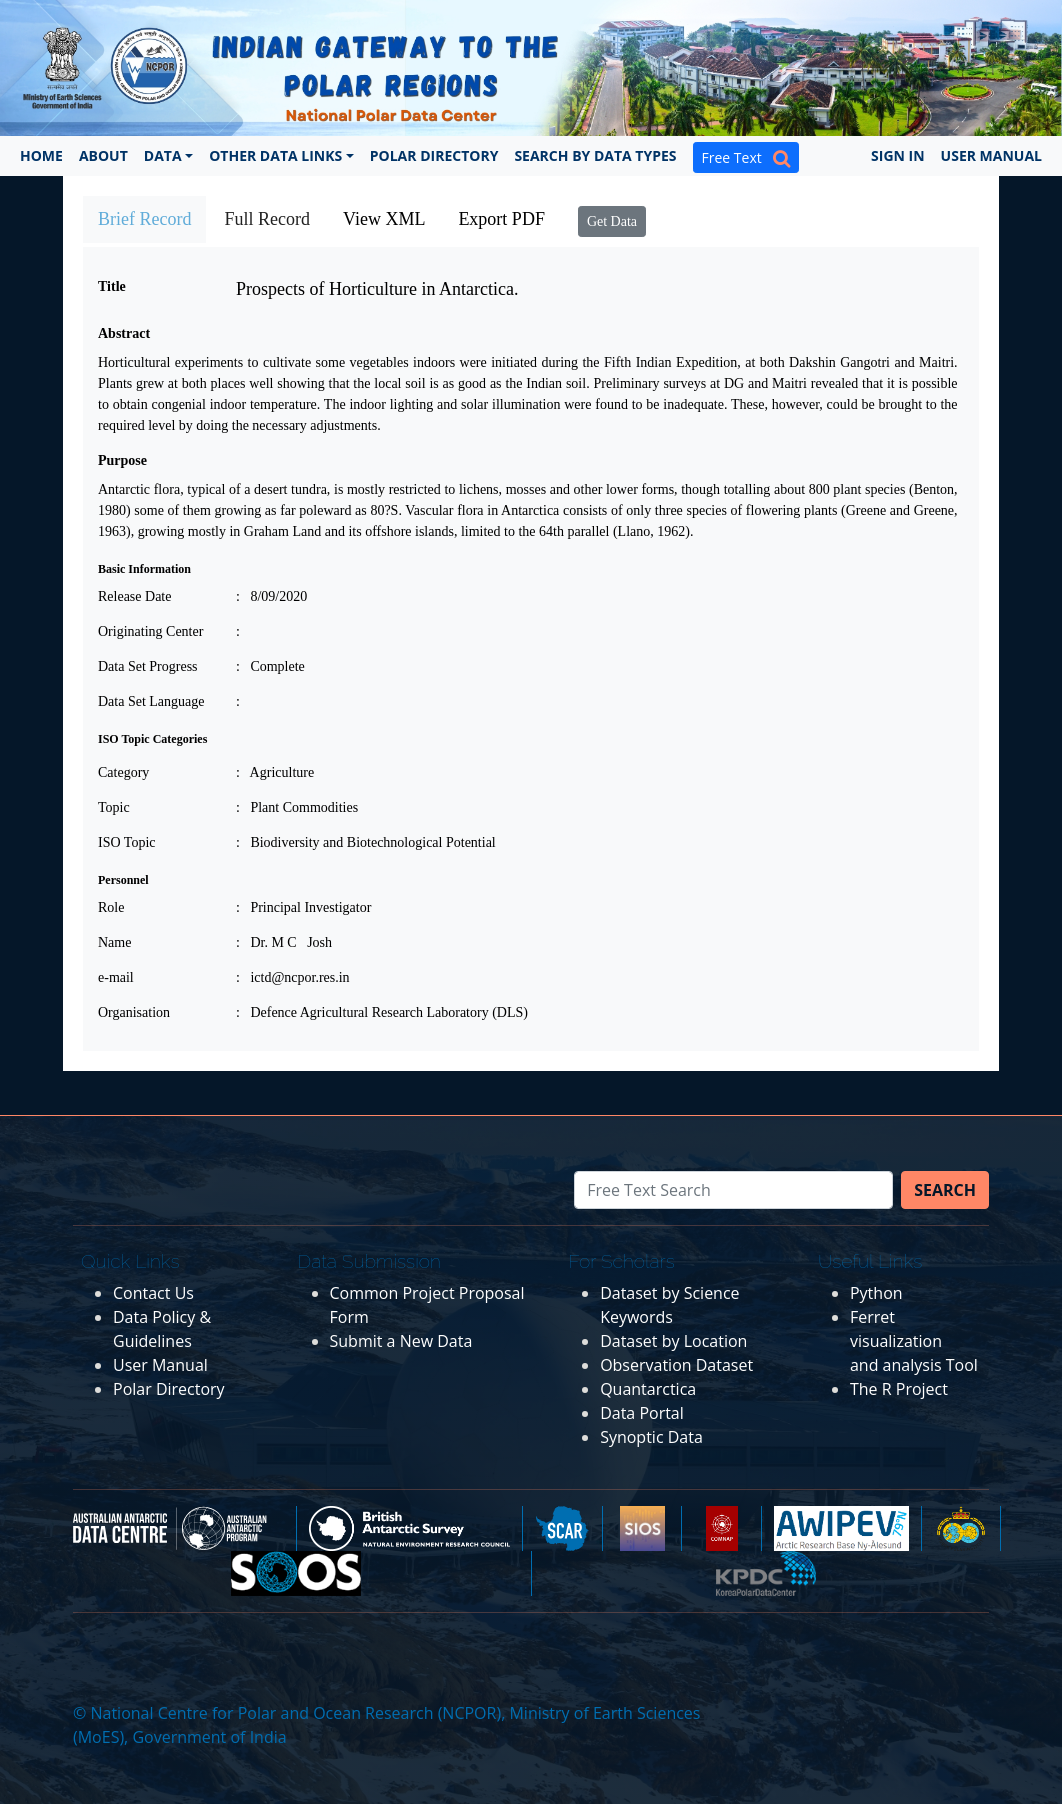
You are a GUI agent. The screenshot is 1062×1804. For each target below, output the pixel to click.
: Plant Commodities (297, 807)
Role (111, 907)
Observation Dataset (676, 1365)
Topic (114, 807)
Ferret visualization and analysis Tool (914, 1341)
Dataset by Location (673, 1341)
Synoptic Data (651, 1437)
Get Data (612, 221)
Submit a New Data (401, 1341)
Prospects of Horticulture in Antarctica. (377, 289)
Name (114, 942)
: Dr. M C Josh (284, 942)
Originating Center (150, 631)
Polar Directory (434, 155)
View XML (384, 219)
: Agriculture (275, 772)
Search (945, 1190)
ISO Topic (126, 842)
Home (41, 155)
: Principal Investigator (303, 907)
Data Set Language (151, 701)
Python (876, 1293)
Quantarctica (648, 1389)
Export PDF (501, 219)
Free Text (746, 157)
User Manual (991, 155)
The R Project (899, 1389)
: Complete (270, 666)
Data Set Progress (148, 666)
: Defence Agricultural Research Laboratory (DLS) (382, 1012)
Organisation (134, 1012)
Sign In (898, 155)
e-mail (116, 977)
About (103, 155)
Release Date (134, 596)
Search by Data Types (595, 155)
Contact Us (153, 1293)
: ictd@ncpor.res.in (293, 977)
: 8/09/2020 (271, 596)
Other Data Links (275, 155)
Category (123, 772)
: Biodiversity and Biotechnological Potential (366, 842)
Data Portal (642, 1413)
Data (163, 155)
